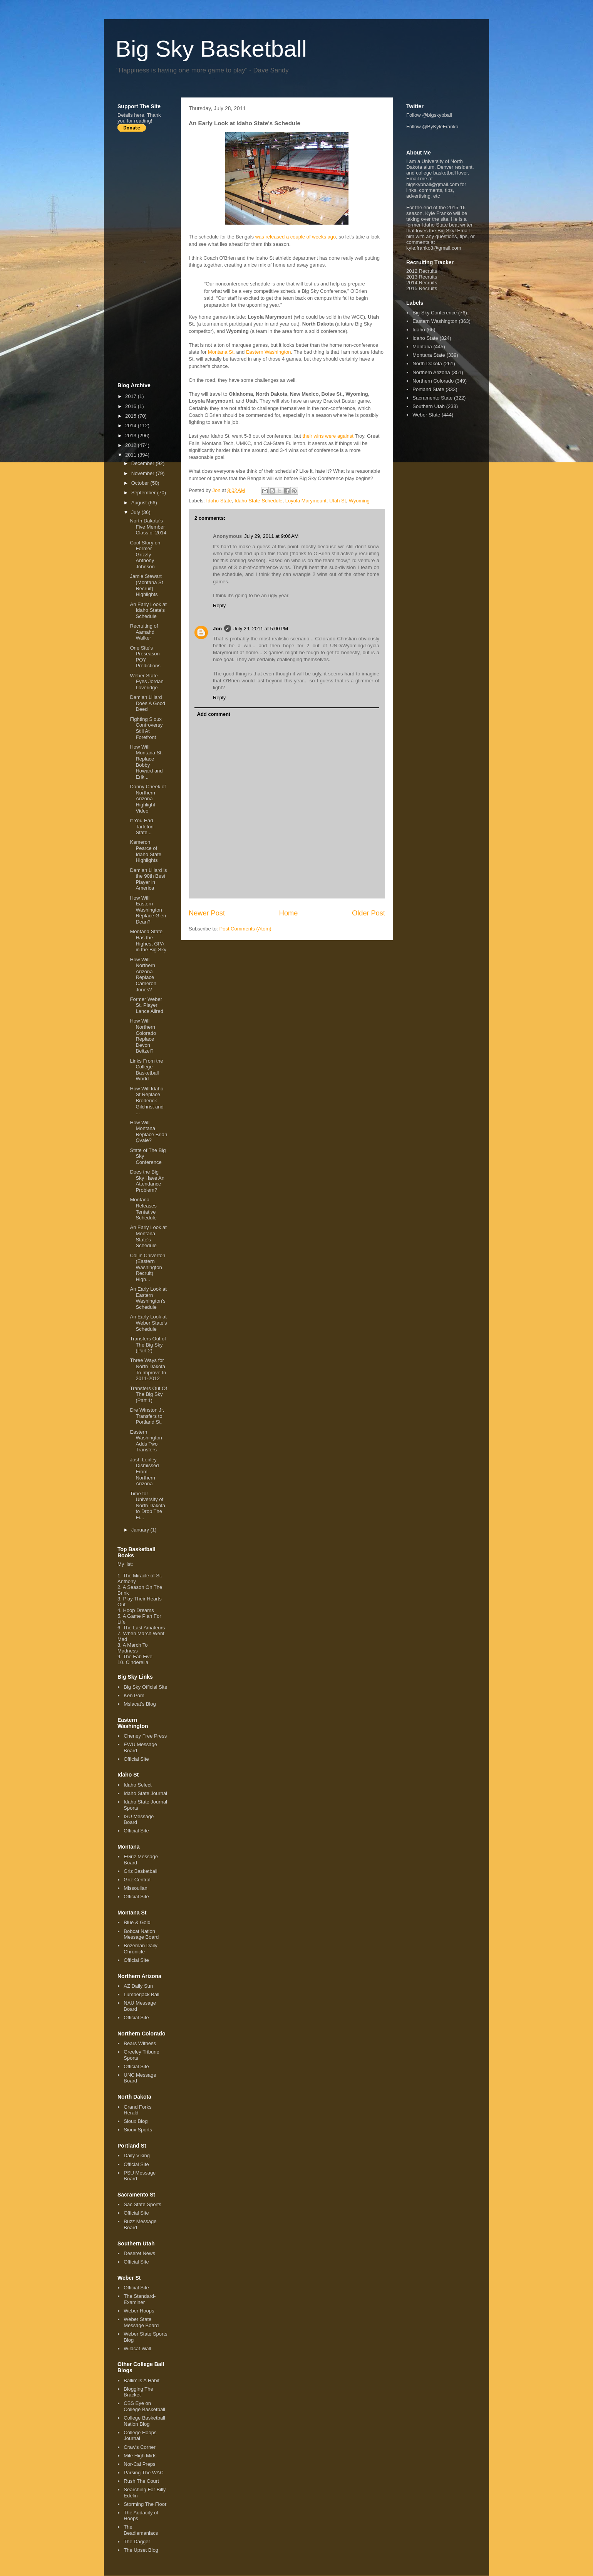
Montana (422, 346)
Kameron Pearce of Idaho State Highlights (145, 851)
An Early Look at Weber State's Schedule (148, 1323)
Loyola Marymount (306, 501)
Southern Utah (428, 406)
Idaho (418, 329)
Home (288, 913)
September (144, 492)
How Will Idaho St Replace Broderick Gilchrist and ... (146, 1100)
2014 (131, 425)
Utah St (337, 501)
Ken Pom (134, 1695)
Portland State (428, 389)
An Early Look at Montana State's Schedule (148, 1236)
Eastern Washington (268, 352)
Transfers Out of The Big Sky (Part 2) (148, 1344)
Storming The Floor (145, 2504)
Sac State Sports (142, 2204)
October (141, 483)
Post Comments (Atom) (245, 929)
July (136, 512)
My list (124, 1564)
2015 (131, 416)
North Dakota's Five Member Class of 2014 (148, 527)
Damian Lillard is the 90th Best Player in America (148, 879)
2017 (131, 396)
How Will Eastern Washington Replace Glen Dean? (148, 910)
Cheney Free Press (145, 1736)
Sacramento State (432, 398)
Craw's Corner (140, 2447)
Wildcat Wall (137, 2348)
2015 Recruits (421, 288)
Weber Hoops (139, 2311)
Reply (219, 605)
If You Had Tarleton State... (141, 826)
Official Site (136, 1759)
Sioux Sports (138, 2130)
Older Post (368, 913)
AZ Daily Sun (138, 1986)
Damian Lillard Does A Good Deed (147, 703)
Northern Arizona (431, 372)
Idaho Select (137, 1785)
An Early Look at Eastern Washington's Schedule (148, 1298)
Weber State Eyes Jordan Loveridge (146, 681)
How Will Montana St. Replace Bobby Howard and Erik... (146, 762)
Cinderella (137, 1662)
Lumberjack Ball (141, 1994)
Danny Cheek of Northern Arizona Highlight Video (148, 798)
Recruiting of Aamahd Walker (144, 632)
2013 (131, 435)
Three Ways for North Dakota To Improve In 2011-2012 (148, 1369)
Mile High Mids (140, 2455)
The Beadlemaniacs (141, 2530)
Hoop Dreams (138, 1610)
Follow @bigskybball (429, 115)
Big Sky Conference (434, 313)
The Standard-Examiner (140, 2299)
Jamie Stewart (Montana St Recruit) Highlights (146, 585)
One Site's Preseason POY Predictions (145, 657)
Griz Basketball (140, 1871)
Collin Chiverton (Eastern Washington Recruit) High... (147, 1267)
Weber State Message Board (141, 2322)
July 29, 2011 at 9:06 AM (271, 536)
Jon (217, 628)
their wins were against (328, 436)
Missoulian (135, 1888)
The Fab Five (137, 1656)
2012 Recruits (421, 271)
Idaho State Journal (145, 1793)
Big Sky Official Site (145, 1687)
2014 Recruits (421, 282)
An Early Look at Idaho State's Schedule (148, 610)
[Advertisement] (148, 257)
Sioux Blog (135, 2121)
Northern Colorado (433, 381)
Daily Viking (137, 2155)
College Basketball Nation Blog (144, 2421)
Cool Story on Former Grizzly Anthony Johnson (145, 554)
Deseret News (139, 2253)
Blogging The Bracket (138, 2392)
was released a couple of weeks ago (295, 237)
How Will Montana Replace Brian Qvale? (148, 1132)
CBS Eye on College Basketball (144, 2406)
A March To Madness (132, 1648)
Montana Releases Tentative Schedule (143, 1209)
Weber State (426, 415)
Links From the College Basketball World (146, 1070)
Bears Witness (140, 2043)
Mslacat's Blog (140, 1704)
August (139, 502)
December (143, 463)
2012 (131, 445)
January (141, 1530)
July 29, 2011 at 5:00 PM (260, 628)
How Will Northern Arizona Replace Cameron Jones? (143, 974)
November (143, 473)
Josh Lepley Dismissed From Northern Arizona (144, 1471)
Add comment (214, 714)
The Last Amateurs (144, 1628)
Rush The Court (141, 2481)
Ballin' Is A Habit (141, 2380)
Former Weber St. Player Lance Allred (146, 1005)
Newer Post (207, 913)
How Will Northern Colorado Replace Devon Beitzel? (143, 1036)
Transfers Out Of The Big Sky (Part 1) (148, 1394)
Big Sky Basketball (211, 49)
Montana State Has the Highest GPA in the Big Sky (148, 940)
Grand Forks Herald (137, 2110)
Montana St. (221, 352)
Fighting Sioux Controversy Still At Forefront (146, 728)
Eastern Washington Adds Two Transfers (146, 1441)
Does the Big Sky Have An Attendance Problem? (147, 1181)
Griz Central (137, 1879)
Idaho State (219, 501)
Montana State (428, 355)
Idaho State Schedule (258, 501)
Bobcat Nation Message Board (141, 1934)
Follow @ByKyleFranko (432, 126)
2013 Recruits (421, 277)
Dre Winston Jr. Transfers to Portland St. (147, 1416)
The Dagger (137, 2541)
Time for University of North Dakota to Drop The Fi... (147, 1505)
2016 (131, 406)
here (139, 115)
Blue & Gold (137, 1922)
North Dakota (427, 363)
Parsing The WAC (143, 2472)
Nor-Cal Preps (139, 2464)
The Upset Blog (141, 2550)
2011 (131, 455)
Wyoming (359, 501)
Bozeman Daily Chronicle (140, 1949)
